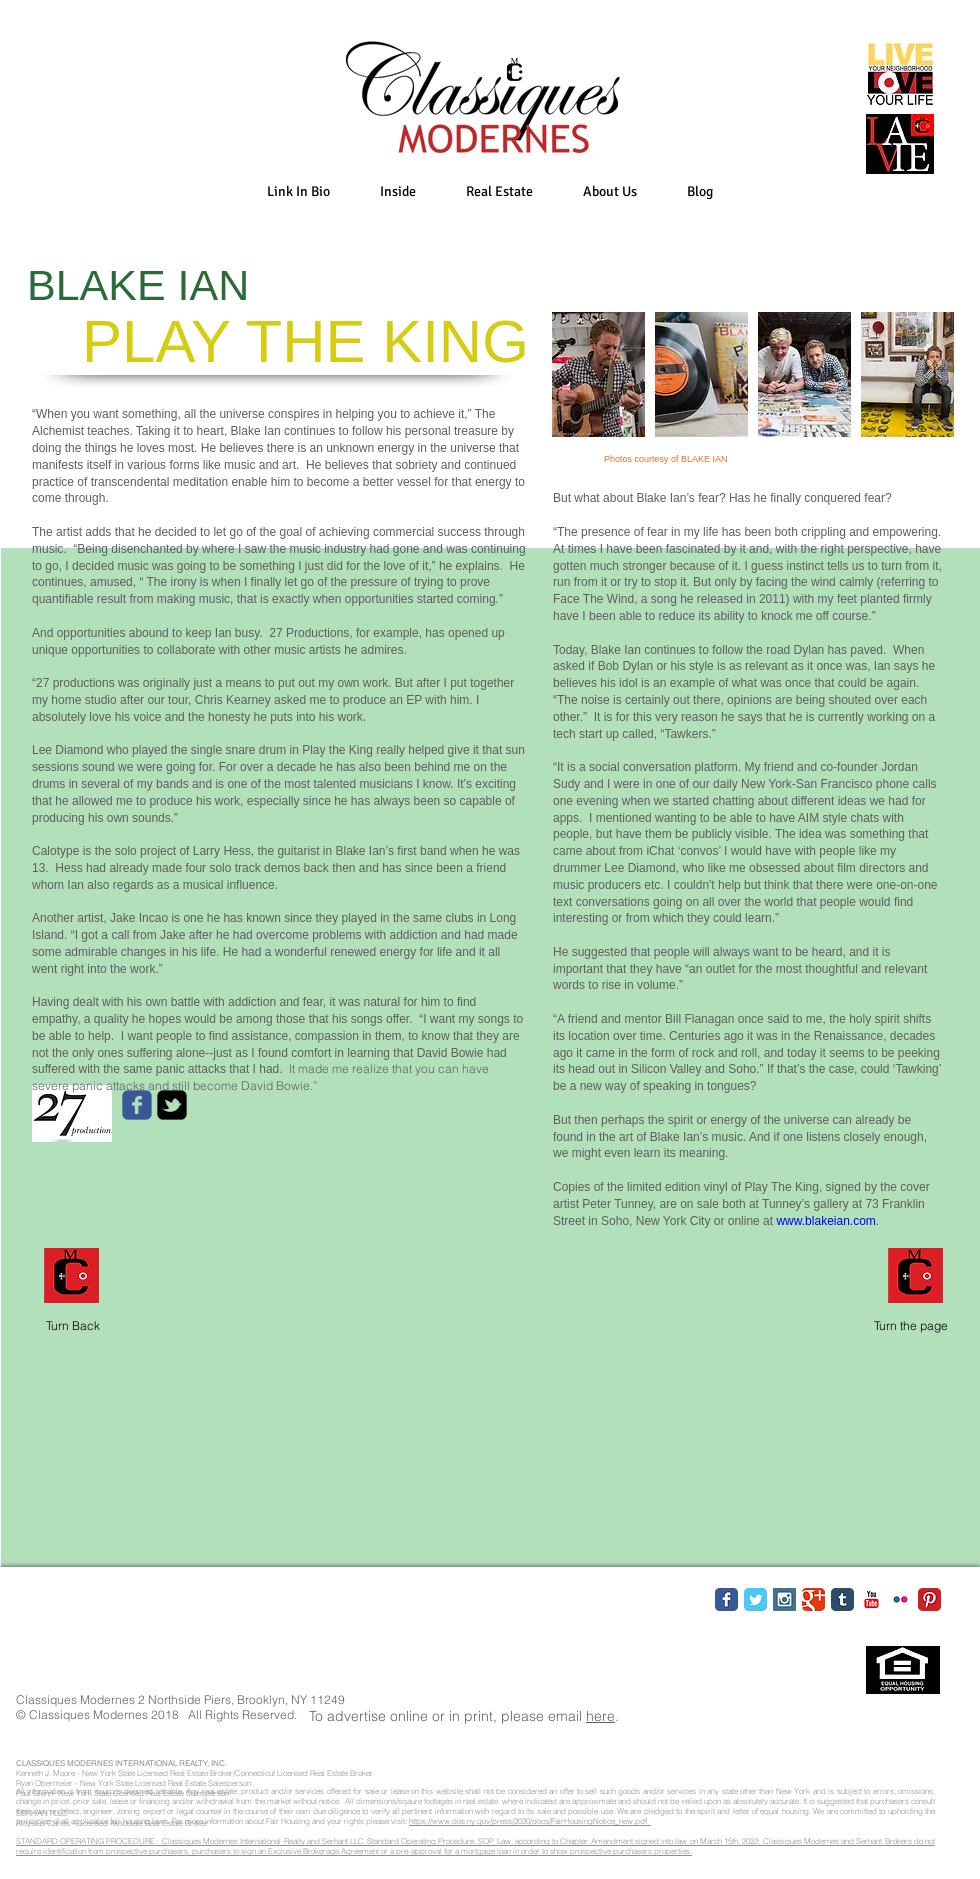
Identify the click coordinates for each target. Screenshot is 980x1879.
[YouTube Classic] (871, 1599)
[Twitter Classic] (755, 1599)
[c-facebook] (137, 1105)
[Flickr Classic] (900, 1599)
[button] (398, 191)
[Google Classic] (813, 1599)
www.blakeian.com (825, 1221)
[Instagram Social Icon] (784, 1599)
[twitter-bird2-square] (172, 1105)
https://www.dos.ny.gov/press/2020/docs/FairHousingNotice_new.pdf (530, 1821)
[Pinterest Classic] (929, 1599)
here (600, 1716)
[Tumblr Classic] (842, 1599)
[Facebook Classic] (726, 1599)
